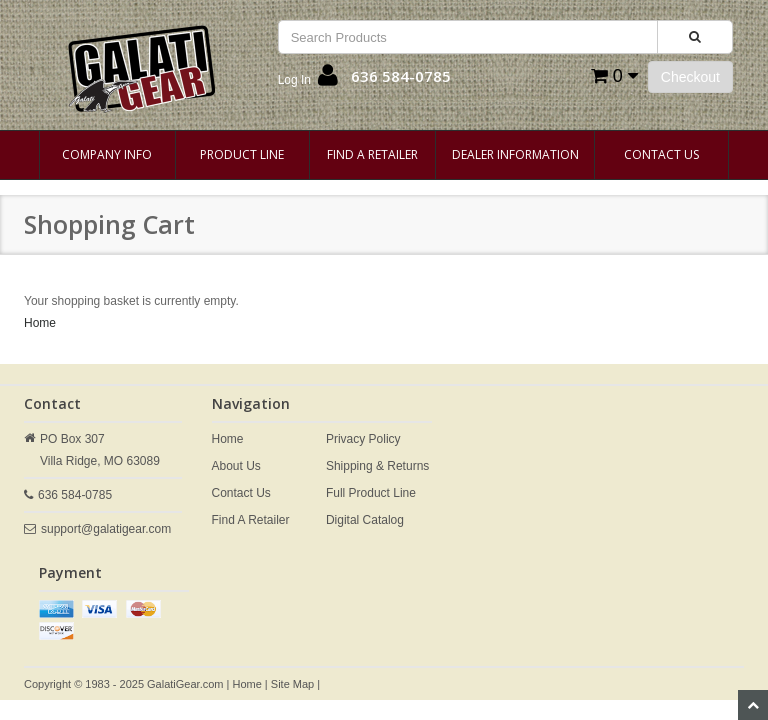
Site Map (292, 684)
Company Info (107, 154)
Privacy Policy (363, 439)
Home (40, 323)
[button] (308, 80)
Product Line (242, 154)
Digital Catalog (365, 520)
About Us (236, 466)
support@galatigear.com (106, 529)
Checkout (690, 77)
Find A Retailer (372, 154)
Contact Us (661, 154)
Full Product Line (371, 493)
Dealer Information (515, 154)
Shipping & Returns (377, 466)
